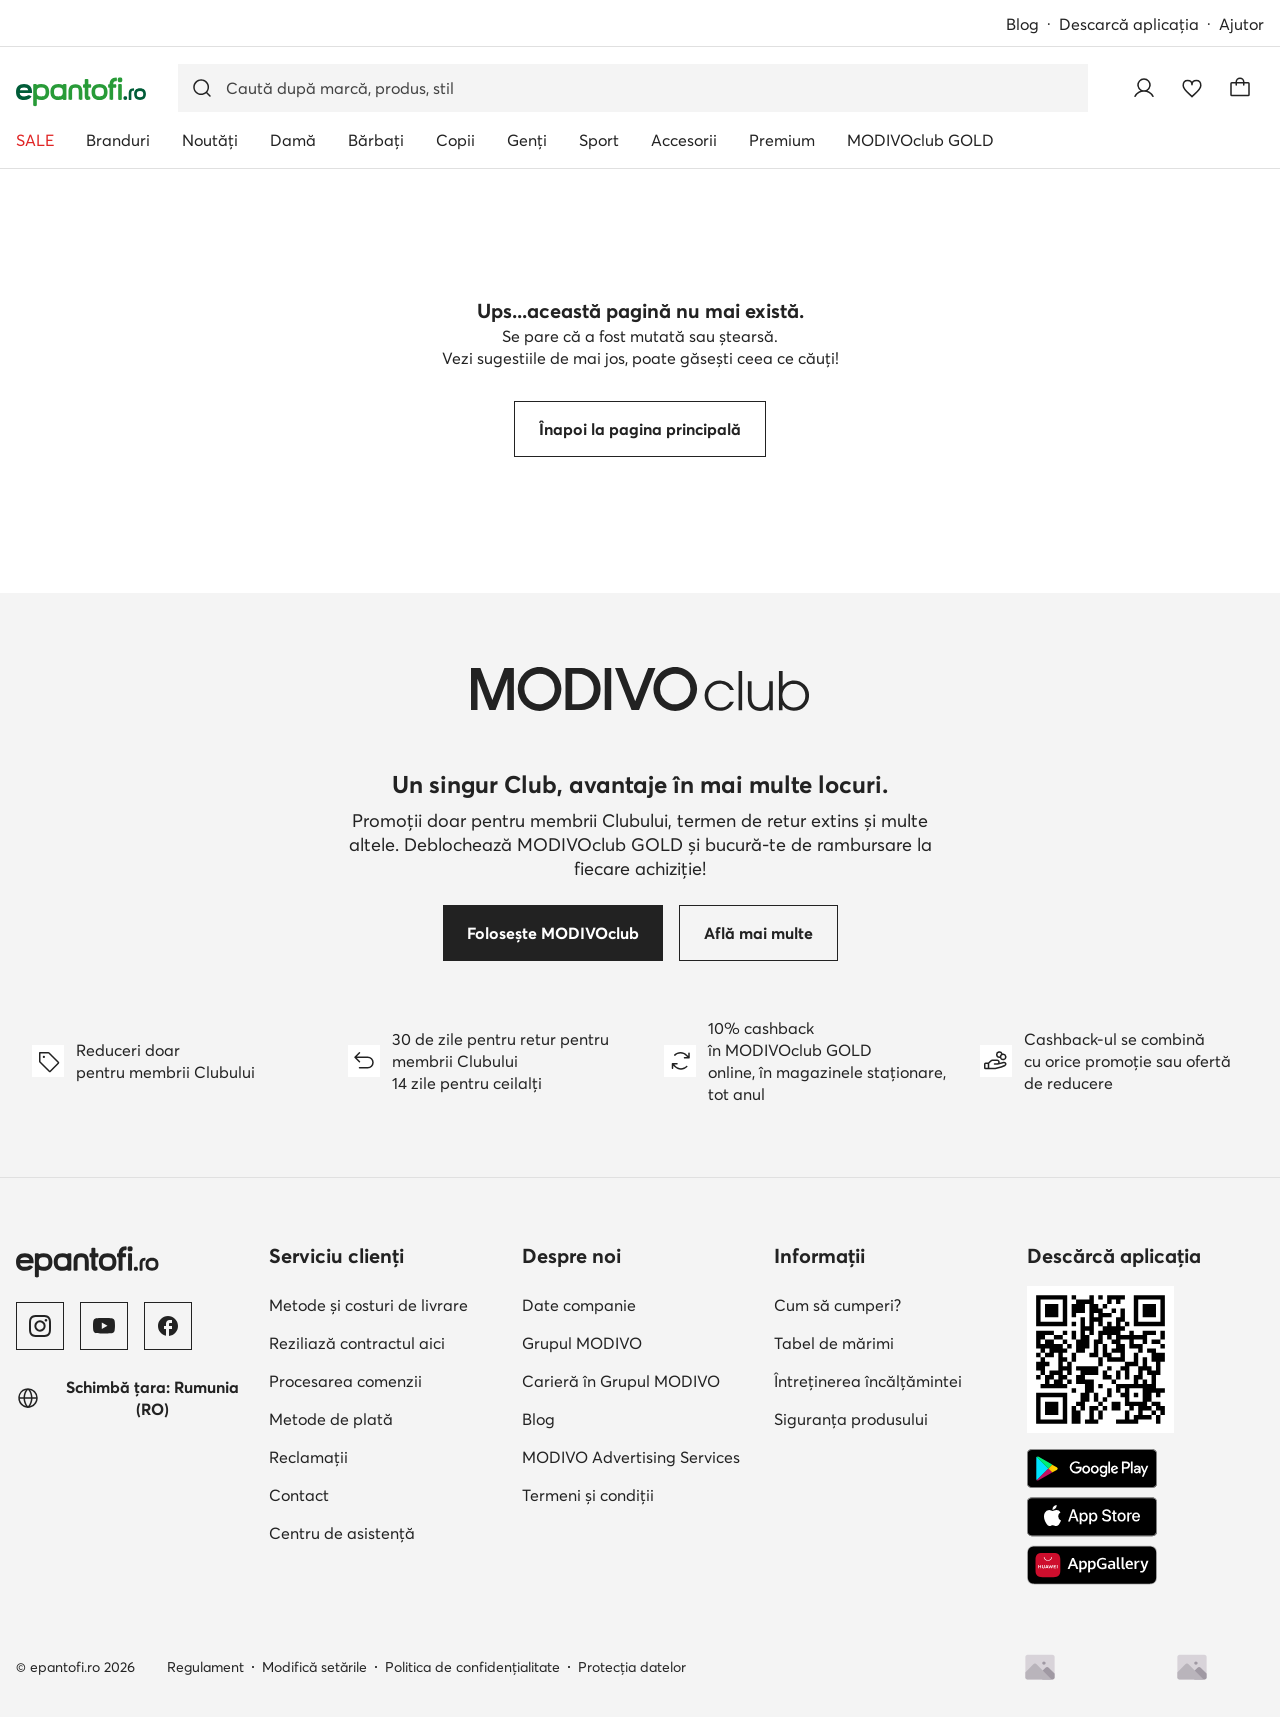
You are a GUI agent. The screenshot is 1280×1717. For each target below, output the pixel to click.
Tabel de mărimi (834, 1343)
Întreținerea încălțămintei (868, 1381)
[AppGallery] (1092, 1565)
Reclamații (308, 1457)
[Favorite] (1192, 88)
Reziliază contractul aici (357, 1343)
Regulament (205, 1667)
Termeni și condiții (588, 1495)
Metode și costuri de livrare (368, 1305)
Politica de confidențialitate (472, 1667)
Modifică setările (314, 1667)
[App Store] (1092, 1517)
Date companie (579, 1305)
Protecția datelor (632, 1667)
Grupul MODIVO (582, 1343)
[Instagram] (40, 1326)
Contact (299, 1495)
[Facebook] (168, 1326)
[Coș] (1240, 88)
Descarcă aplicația (1129, 24)
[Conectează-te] (1144, 88)
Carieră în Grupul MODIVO (621, 1381)
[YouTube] (104, 1326)
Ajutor (1241, 24)
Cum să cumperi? (837, 1305)
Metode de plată (331, 1419)
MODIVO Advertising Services (631, 1457)
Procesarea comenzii (345, 1381)
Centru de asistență (342, 1533)
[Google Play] (1092, 1469)
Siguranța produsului (851, 1419)
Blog (1022, 24)
